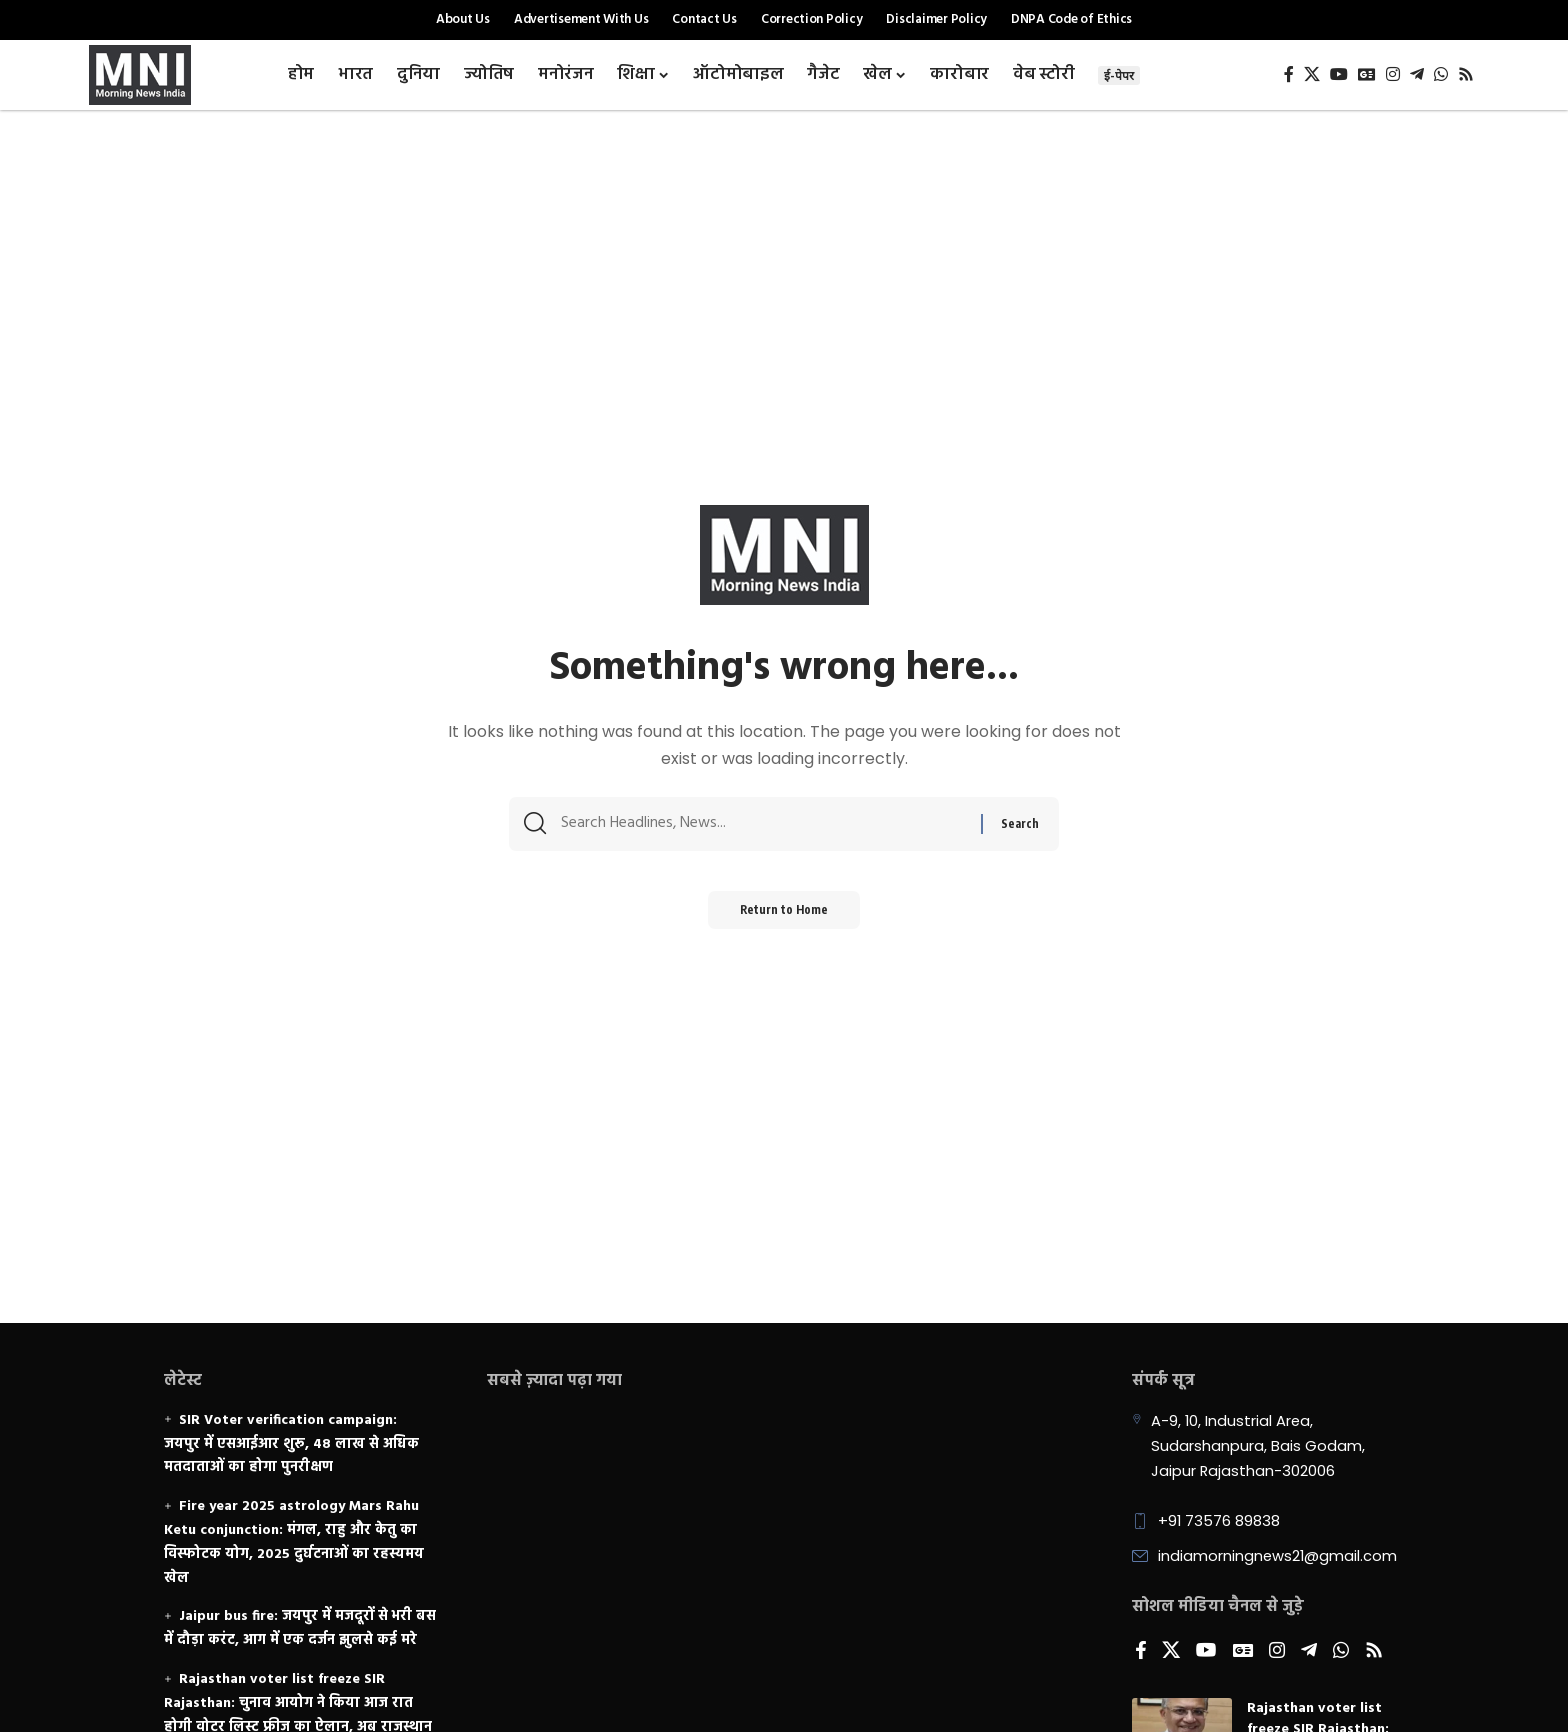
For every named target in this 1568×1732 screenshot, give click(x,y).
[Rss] (1466, 74)
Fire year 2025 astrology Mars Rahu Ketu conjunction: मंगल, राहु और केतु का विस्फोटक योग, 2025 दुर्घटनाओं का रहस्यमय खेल (294, 1542)
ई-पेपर (1119, 75)
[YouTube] (1339, 74)
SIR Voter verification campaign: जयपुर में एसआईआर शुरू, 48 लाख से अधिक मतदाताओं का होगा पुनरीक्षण (291, 1444)
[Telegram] (1417, 74)
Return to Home (784, 915)
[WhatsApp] (1441, 74)
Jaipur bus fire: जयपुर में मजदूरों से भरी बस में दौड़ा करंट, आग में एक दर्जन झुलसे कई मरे (300, 1628)
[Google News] (1367, 74)
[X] (1312, 74)
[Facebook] (1289, 74)
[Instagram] (1393, 74)
